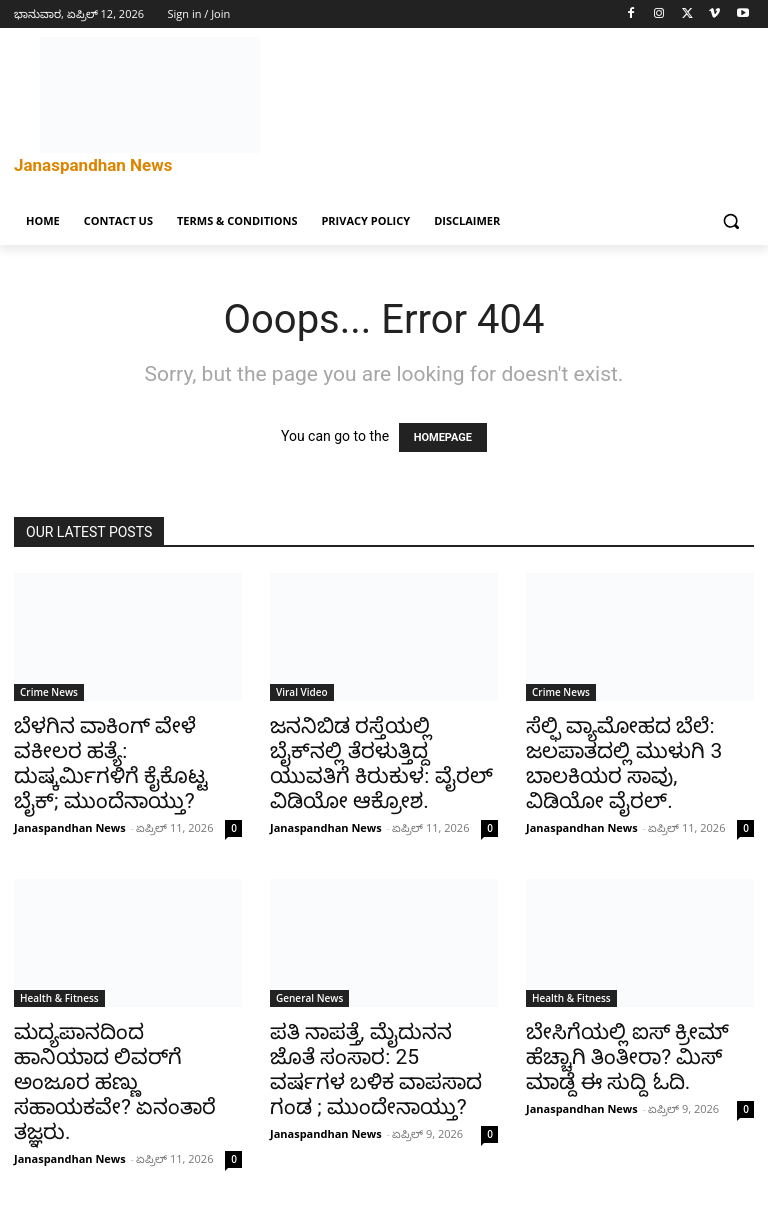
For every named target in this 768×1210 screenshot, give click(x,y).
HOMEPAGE (443, 437)
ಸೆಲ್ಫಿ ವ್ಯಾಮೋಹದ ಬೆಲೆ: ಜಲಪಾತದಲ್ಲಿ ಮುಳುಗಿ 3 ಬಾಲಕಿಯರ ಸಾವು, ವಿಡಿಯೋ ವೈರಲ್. (624, 763)
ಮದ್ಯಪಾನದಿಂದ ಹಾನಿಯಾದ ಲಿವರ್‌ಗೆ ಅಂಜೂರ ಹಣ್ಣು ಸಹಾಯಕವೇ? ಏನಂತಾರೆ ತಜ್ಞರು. (115, 1082)
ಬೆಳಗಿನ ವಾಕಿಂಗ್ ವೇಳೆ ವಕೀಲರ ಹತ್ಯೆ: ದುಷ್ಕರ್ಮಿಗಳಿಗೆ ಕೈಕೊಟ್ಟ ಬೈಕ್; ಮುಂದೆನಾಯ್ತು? (111, 763)
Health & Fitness (59, 998)
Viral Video (302, 692)
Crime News (49, 692)
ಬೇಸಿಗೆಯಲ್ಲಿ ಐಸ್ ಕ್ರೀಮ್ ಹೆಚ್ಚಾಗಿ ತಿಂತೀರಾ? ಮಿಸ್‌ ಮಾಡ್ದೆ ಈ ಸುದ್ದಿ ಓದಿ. (627, 1057)
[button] (730, 221)
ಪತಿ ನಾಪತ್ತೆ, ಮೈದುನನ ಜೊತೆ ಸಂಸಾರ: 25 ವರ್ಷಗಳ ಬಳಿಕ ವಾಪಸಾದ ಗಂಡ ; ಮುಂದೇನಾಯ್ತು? (376, 1069)
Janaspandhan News (70, 827)
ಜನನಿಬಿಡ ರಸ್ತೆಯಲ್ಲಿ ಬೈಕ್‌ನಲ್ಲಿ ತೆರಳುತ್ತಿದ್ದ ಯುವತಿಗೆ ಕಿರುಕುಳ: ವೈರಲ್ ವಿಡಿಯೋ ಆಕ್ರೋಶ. (381, 763)
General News (309, 998)
